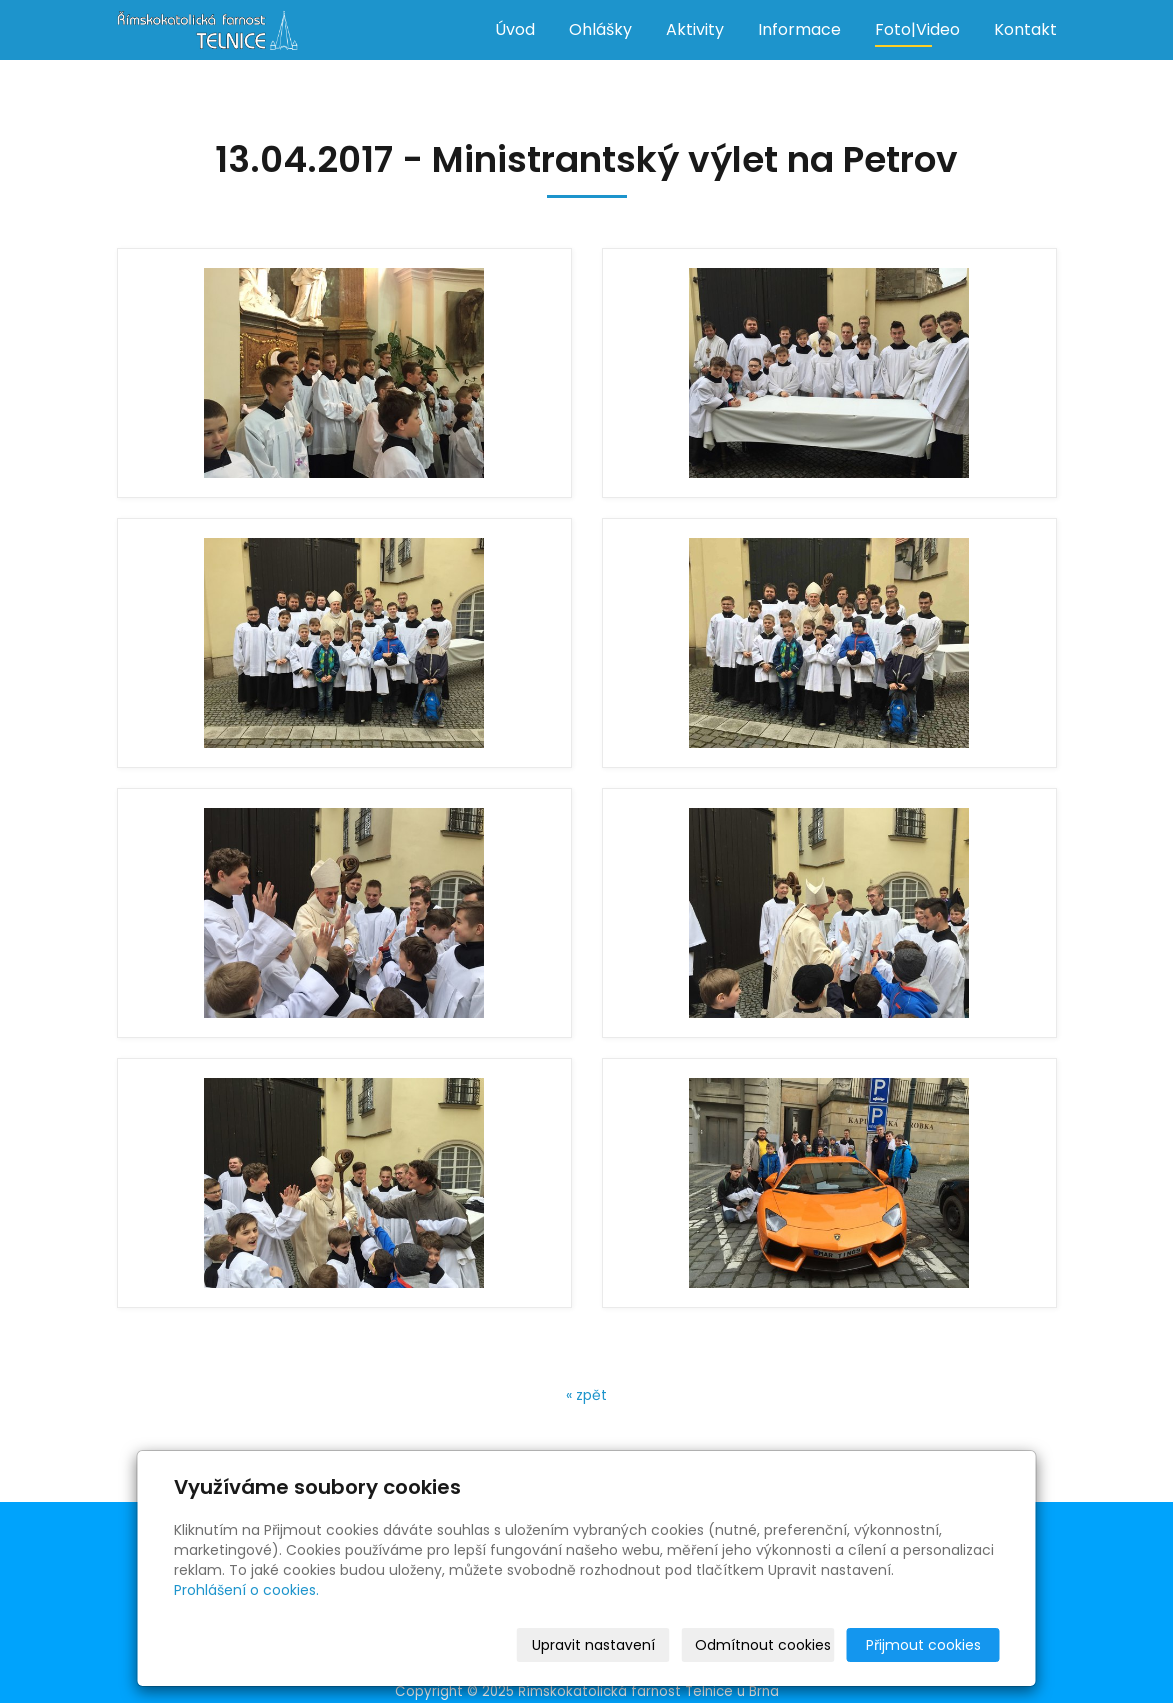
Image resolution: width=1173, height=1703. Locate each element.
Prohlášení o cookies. (246, 1590)
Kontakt (1025, 29)
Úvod (515, 29)
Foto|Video (917, 29)
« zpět (586, 1395)
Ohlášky (600, 29)
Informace (799, 29)
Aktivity (695, 29)
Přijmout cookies (923, 1645)
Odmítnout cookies (763, 1645)
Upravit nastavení (593, 1645)
